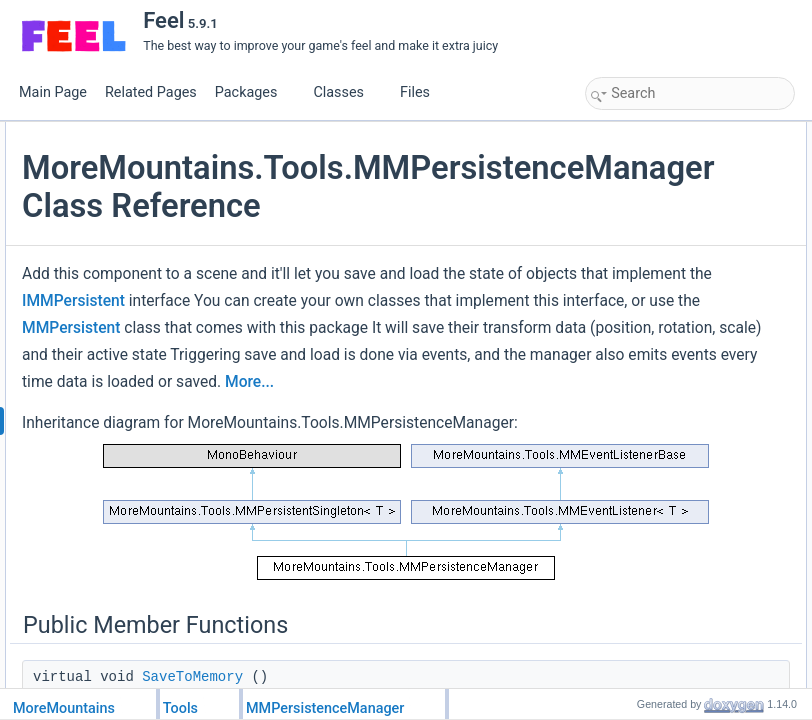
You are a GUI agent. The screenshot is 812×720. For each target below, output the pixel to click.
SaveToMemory (648, 155)
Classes (346, 92)
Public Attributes (634, 397)
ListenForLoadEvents (663, 463)
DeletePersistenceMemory (677, 331)
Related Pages (151, 92)
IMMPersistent (446, 404)
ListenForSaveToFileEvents (680, 529)
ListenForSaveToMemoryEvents (692, 485)
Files (422, 92)
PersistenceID (644, 419)
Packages (254, 92)
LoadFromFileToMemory (672, 221)
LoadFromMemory (656, 177)
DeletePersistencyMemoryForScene (703, 287)
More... (402, 647)
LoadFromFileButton (661, 683)
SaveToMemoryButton (666, 617)
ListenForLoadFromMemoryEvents (699, 507)
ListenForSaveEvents (664, 441)
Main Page (53, 92)
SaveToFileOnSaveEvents (676, 573)
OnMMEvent (640, 375)
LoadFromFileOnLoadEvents (683, 595)
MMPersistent (364, 485)
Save (620, 243)
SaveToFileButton (654, 661)
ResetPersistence (654, 309)
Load (620, 265)
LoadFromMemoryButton (673, 639)
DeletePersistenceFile (665, 353)
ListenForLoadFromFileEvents (687, 551)
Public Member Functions (658, 133)
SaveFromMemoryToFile (672, 199)
